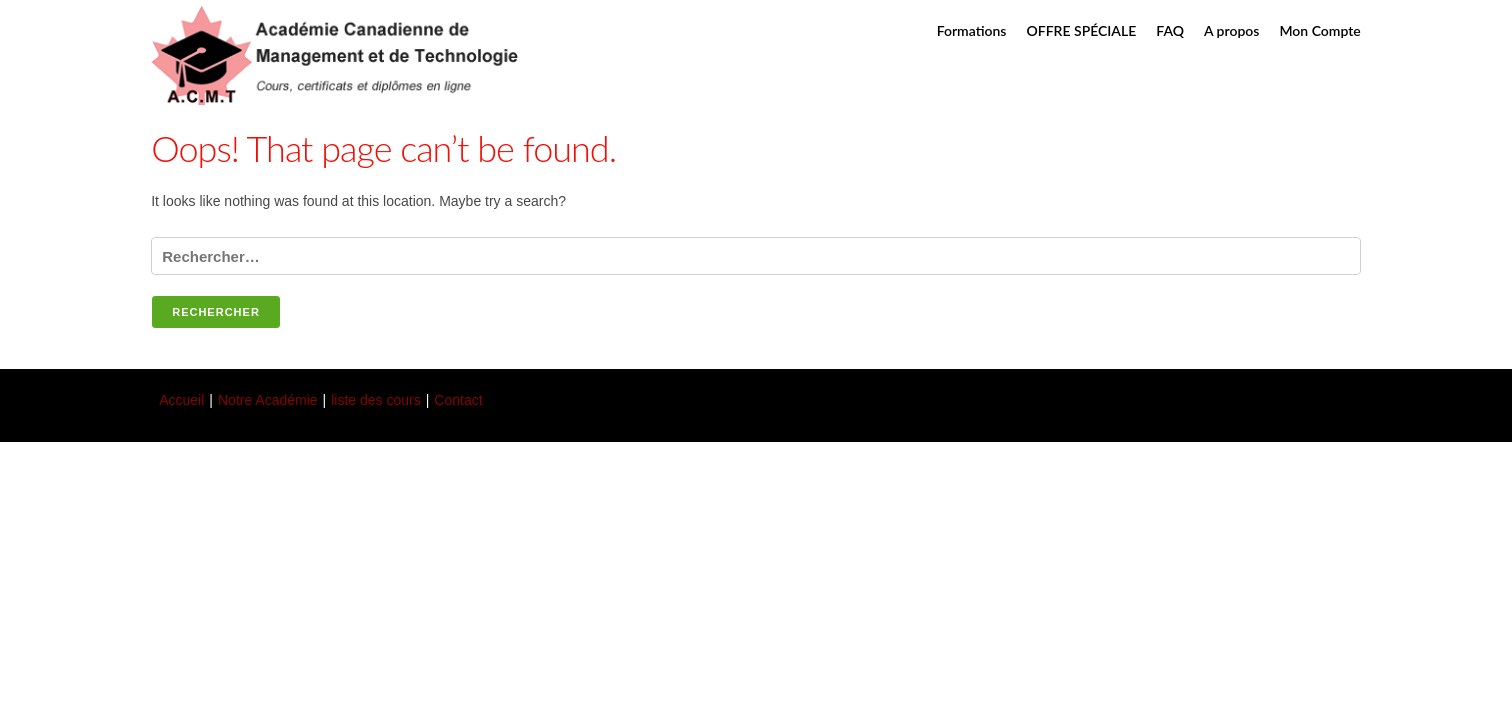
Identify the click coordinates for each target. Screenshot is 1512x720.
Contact (458, 400)
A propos (1231, 30)
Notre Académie (268, 400)
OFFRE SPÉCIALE (1081, 30)
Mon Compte (1319, 30)
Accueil (181, 400)
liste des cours (375, 400)
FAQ (1170, 30)
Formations (972, 30)
